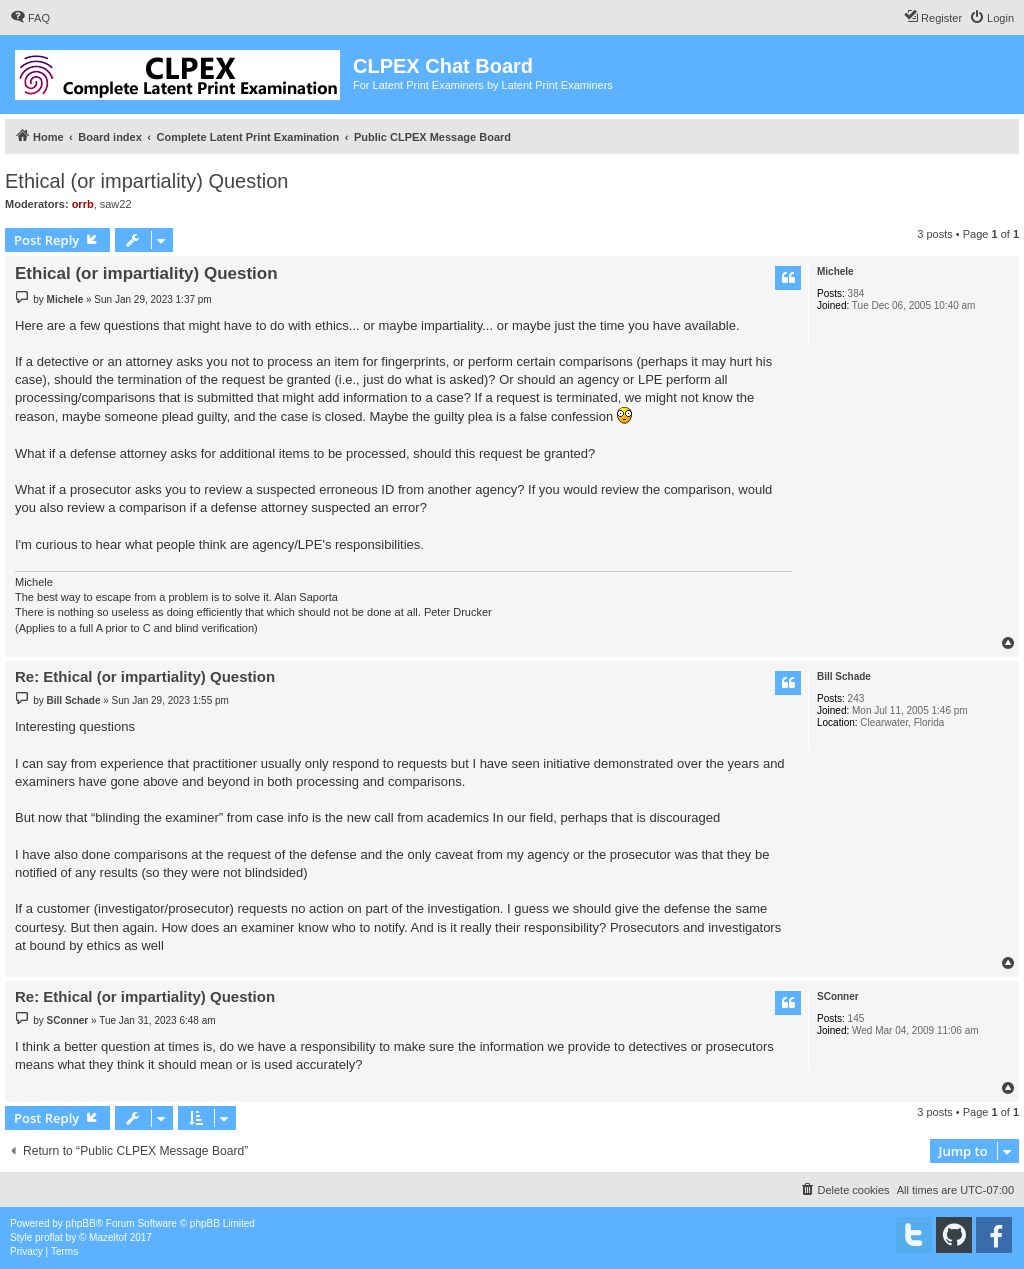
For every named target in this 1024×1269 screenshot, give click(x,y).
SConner (838, 996)
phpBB (81, 1223)
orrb (83, 204)
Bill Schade (844, 676)
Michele (835, 271)
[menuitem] (30, 18)
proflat (49, 1237)
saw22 (116, 204)
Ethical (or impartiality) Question (146, 181)
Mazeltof (108, 1237)
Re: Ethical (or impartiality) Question (145, 676)
